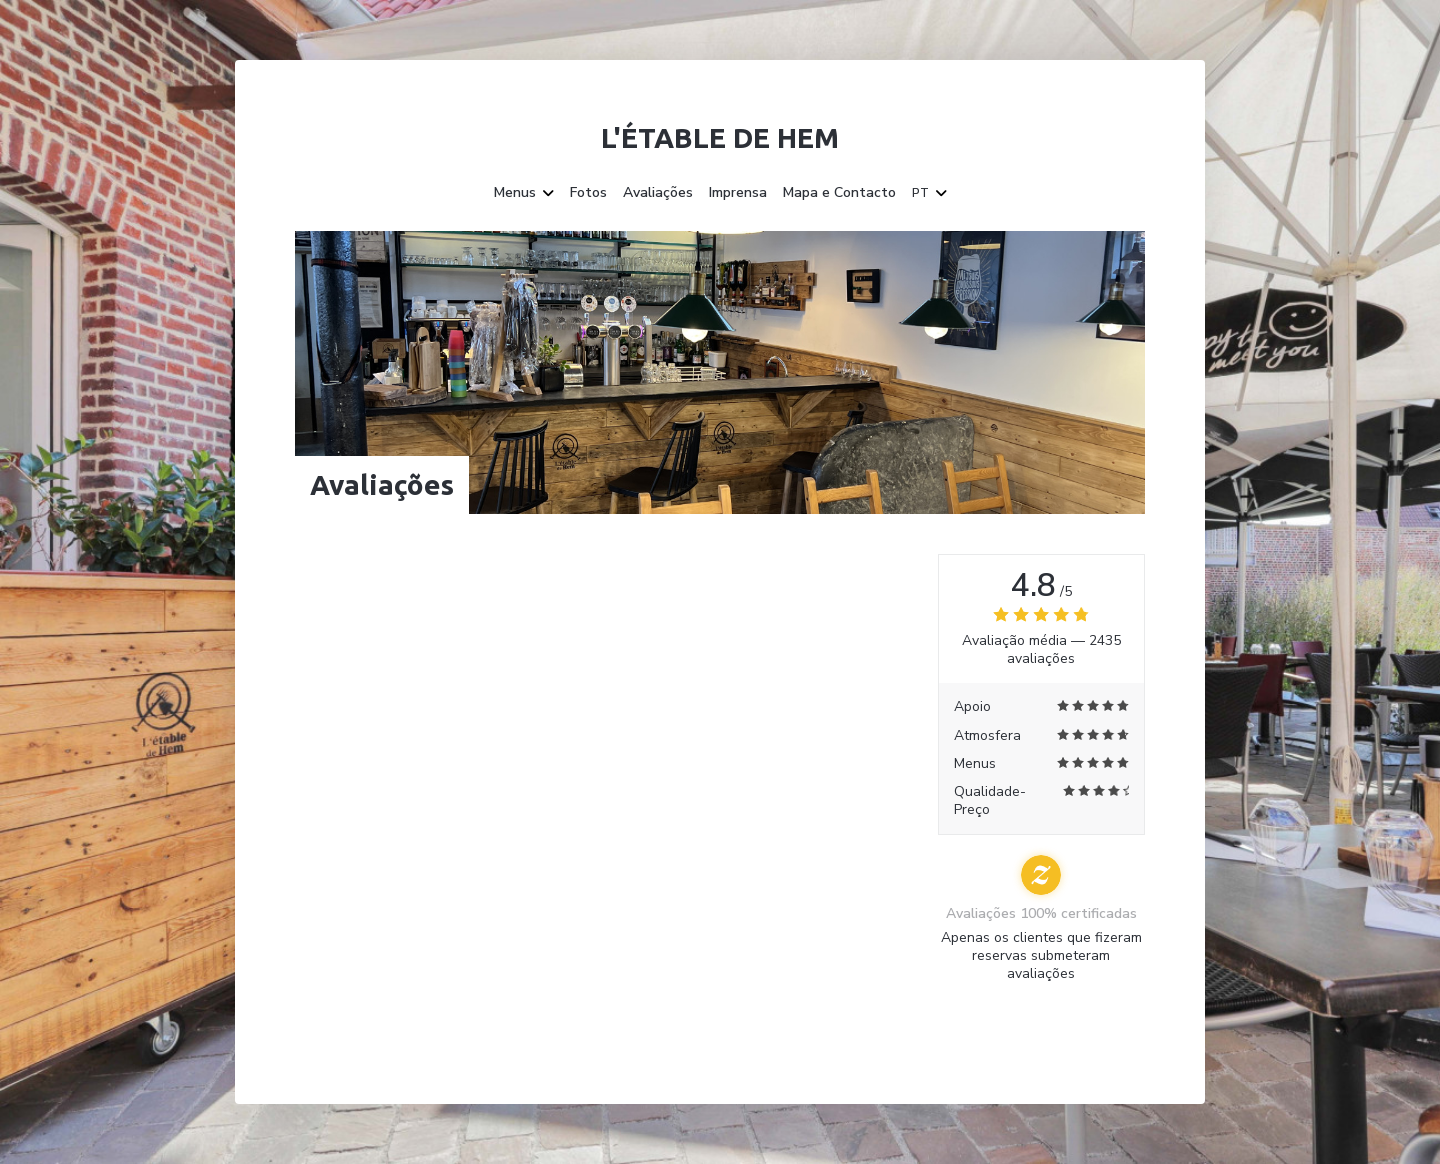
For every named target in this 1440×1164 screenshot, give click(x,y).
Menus (524, 193)
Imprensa (738, 193)
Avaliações (658, 193)
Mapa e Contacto (839, 193)
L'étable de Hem (720, 137)
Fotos (588, 193)
